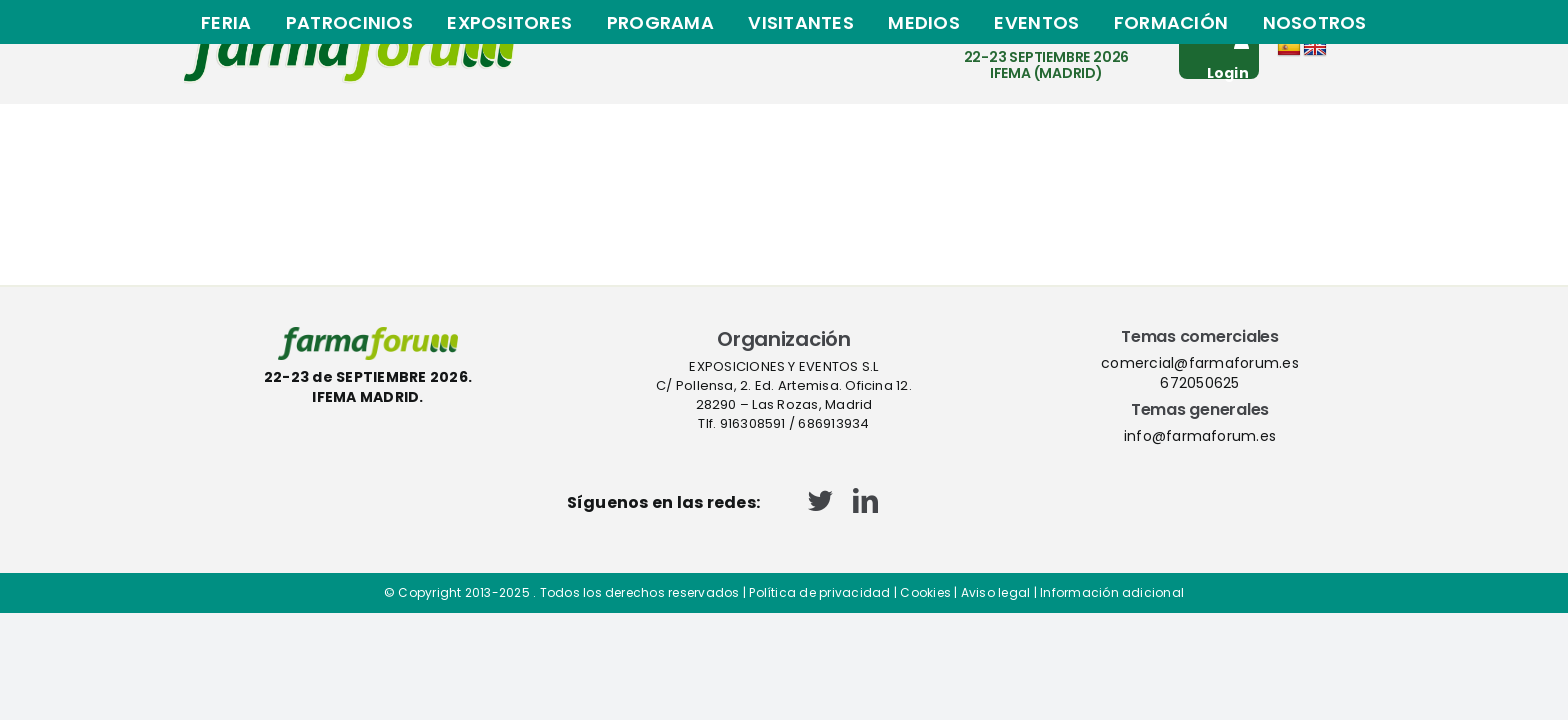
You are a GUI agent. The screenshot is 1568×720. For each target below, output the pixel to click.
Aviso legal (996, 592)
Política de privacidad (819, 592)
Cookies (925, 592)
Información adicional (1112, 592)
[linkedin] (865, 500)
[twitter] (820, 500)
